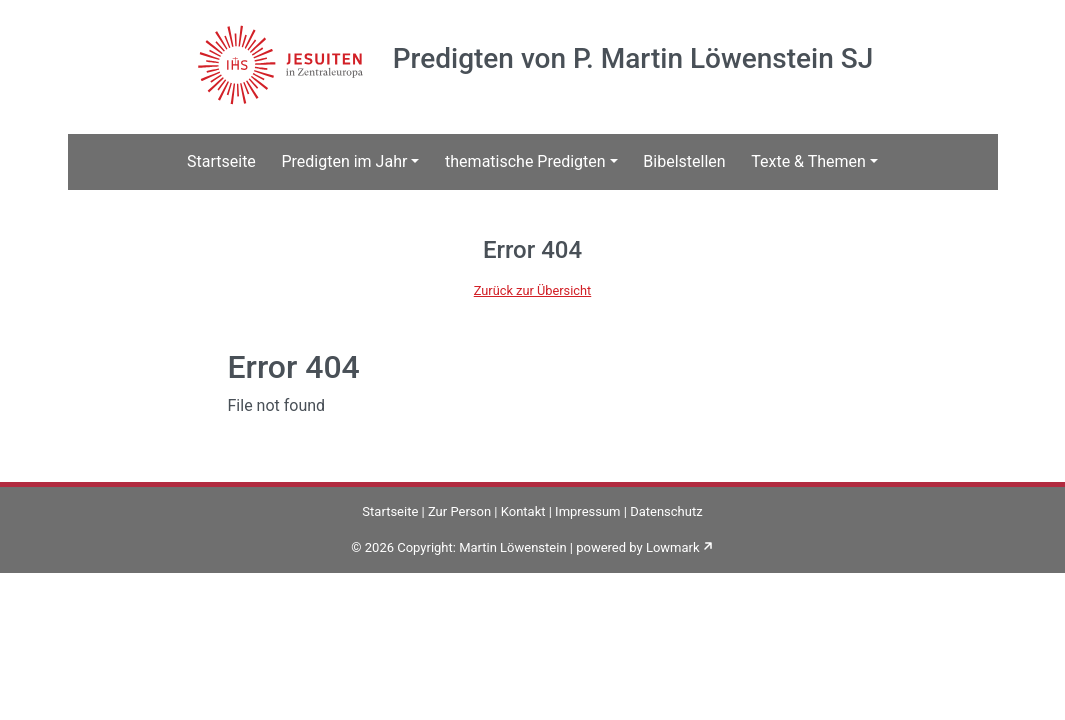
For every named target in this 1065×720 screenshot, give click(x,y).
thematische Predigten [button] (525, 161)
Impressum (587, 511)
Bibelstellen (684, 161)
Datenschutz (666, 511)
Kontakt (523, 511)
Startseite (221, 161)
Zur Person (459, 511)
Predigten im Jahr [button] (344, 161)
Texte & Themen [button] (808, 161)
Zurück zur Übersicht (533, 290)
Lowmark (673, 547)
